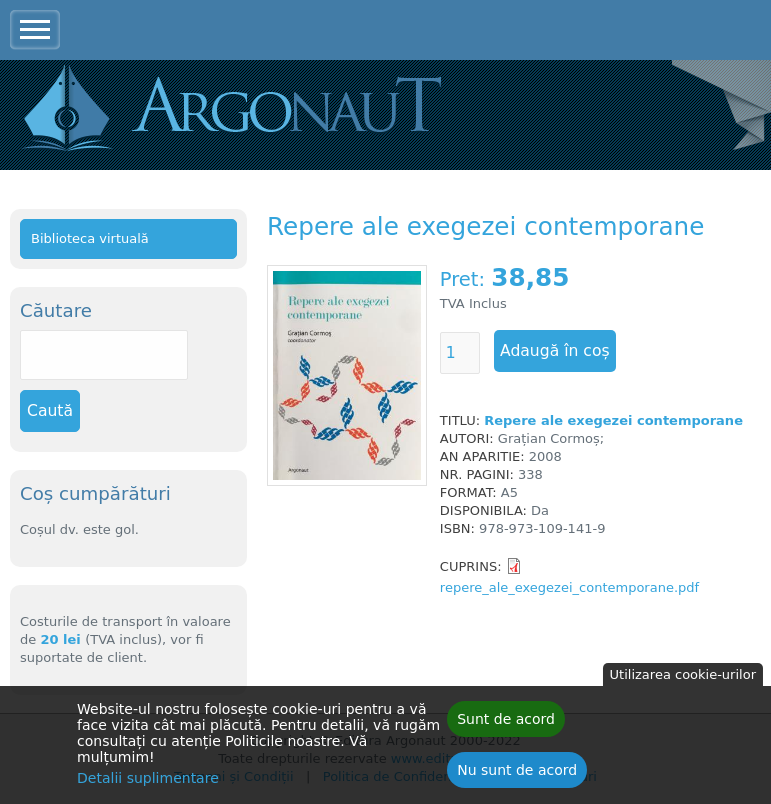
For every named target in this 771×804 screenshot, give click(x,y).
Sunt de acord (506, 724)
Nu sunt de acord (517, 775)
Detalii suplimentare (148, 783)
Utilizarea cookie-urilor (683, 679)
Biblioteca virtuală (90, 238)
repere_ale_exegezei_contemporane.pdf (569, 587)
